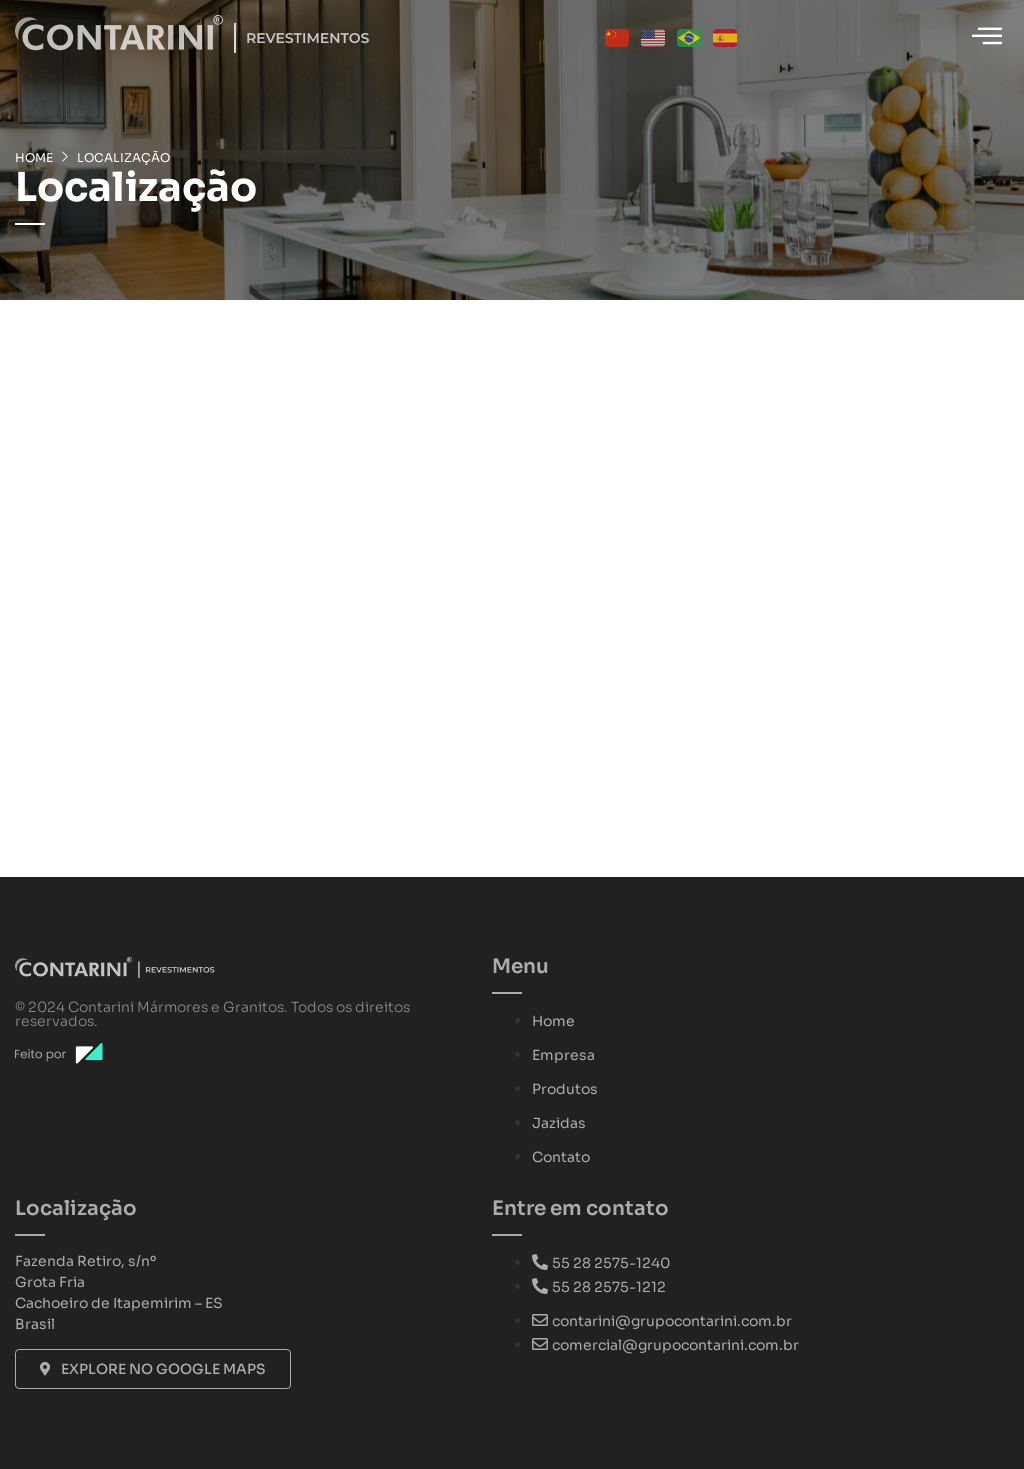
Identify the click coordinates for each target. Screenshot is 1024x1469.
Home (34, 157)
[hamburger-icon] (986, 37)
